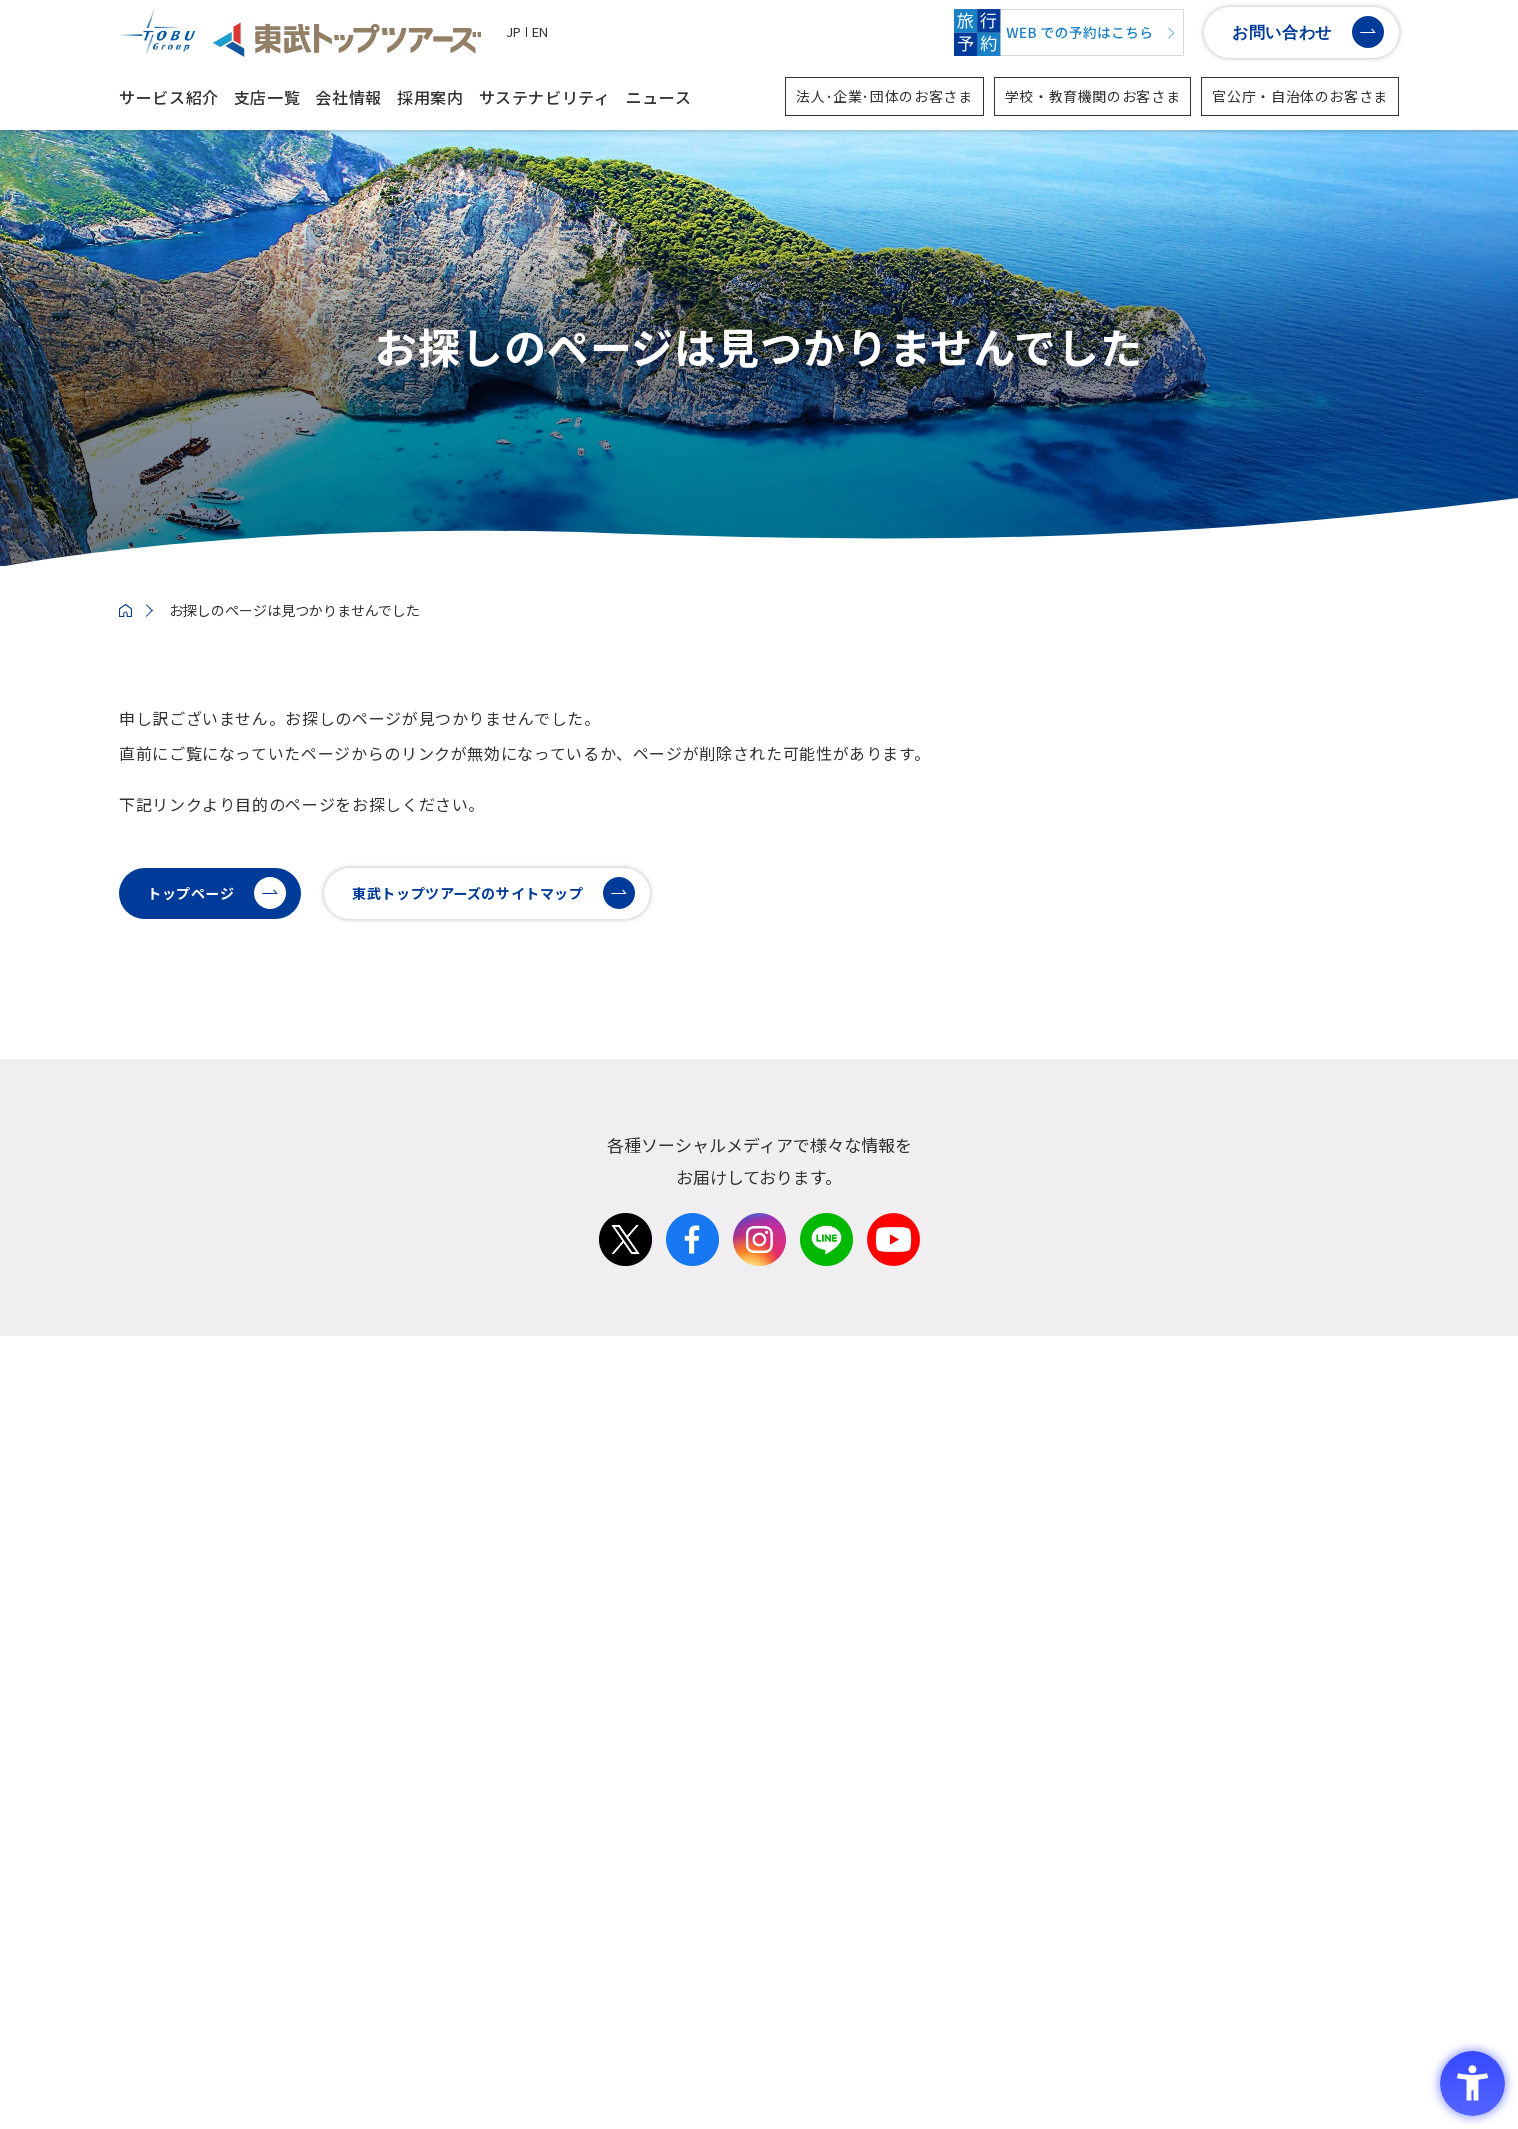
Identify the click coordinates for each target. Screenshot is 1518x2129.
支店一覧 (267, 97)
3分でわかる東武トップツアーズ (867, 1663)
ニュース (659, 97)
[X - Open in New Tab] (625, 1300)
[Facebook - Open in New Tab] (692, 1300)
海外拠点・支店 (1302, 1599)
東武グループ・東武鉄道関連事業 (1113, 1631)
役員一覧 (789, 1567)
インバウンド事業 (1061, 1599)
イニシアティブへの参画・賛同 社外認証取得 (1152, 1832)
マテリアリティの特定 (1075, 1800)
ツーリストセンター (1317, 1535)
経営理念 (789, 1535)
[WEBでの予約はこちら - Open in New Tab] (1069, 32)
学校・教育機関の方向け (1083, 1503)
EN (540, 32)
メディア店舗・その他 (1324, 1567)
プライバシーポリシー (439, 2065)
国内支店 (1280, 1471)
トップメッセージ (819, 1471)
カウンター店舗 (1302, 1503)
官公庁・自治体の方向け (1083, 1535)
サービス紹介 (169, 97)
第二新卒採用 (804, 1800)
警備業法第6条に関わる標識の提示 (850, 2065)
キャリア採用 (804, 1832)
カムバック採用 (811, 1864)
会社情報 (348, 97)
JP (513, 32)
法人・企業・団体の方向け (1091, 1471)
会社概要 (789, 1503)
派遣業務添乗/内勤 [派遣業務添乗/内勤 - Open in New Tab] (822, 1928)
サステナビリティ (545, 97)
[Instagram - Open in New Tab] (759, 1300)
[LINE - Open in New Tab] (826, 1300)
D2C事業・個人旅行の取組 (1090, 1663)
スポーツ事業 (1046, 1567)
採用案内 (430, 97)
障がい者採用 (804, 1896)
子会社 (1272, 1631)
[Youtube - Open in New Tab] (893, 1300)
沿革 (774, 1631)
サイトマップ (578, 2075)
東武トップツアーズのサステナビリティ (1134, 1768)
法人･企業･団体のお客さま (884, 96)
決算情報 (789, 1599)
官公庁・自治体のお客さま (1300, 96)
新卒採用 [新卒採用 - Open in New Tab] (789, 1768)
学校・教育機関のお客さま (1093, 96)
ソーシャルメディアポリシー (252, 2065)
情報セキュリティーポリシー (626, 2065)
